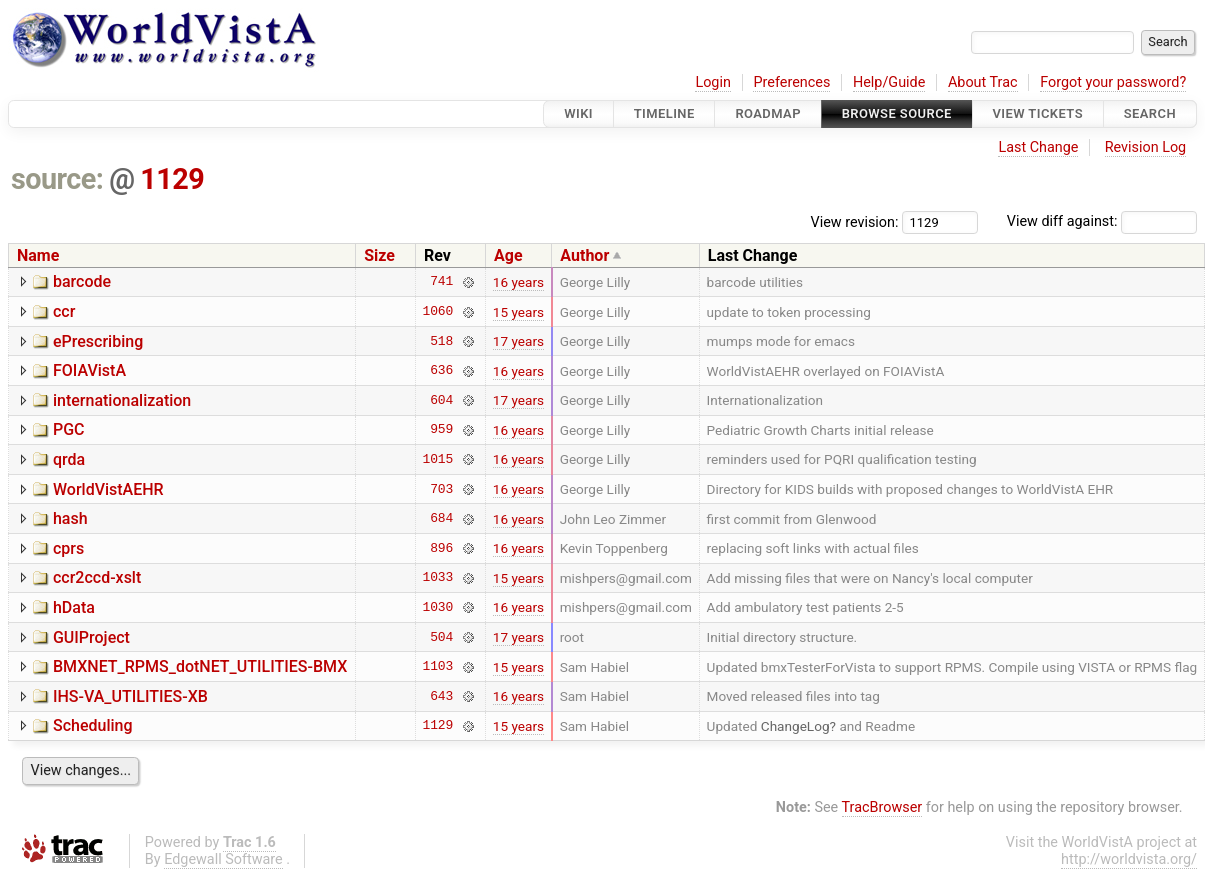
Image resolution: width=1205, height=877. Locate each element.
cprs (68, 548)
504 (441, 637)
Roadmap (768, 113)
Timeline (664, 113)
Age (508, 255)
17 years (518, 341)
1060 (437, 312)
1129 (172, 179)
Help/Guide (889, 82)
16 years (518, 282)
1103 (437, 667)
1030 (437, 607)
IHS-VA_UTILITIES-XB (130, 696)
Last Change (1038, 147)
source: (57, 179)
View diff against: (1102, 221)
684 (441, 519)
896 (441, 548)
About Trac (983, 82)
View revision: (855, 221)
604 (441, 400)
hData (74, 607)
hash (70, 518)
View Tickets (1038, 113)
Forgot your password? (1113, 82)
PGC (69, 429)
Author (584, 255)
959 (441, 430)
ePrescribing (98, 341)
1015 (437, 459)
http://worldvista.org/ (1129, 859)
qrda (69, 459)
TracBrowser (882, 807)
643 (441, 696)
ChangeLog (795, 726)
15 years (518, 312)
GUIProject (91, 637)
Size (379, 255)
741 (441, 282)
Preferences (791, 82)
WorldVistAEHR (108, 489)
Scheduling (93, 725)
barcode (82, 281)
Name (38, 255)
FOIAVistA (89, 370)
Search (1150, 113)
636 (441, 371)
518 (441, 341)
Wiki (578, 113)
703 (441, 489)
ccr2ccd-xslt (97, 577)
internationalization (122, 400)
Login (713, 82)
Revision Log (1146, 147)
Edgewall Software (223, 859)
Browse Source (897, 113)
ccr (64, 311)
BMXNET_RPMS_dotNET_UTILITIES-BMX (200, 666)
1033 (437, 578)
